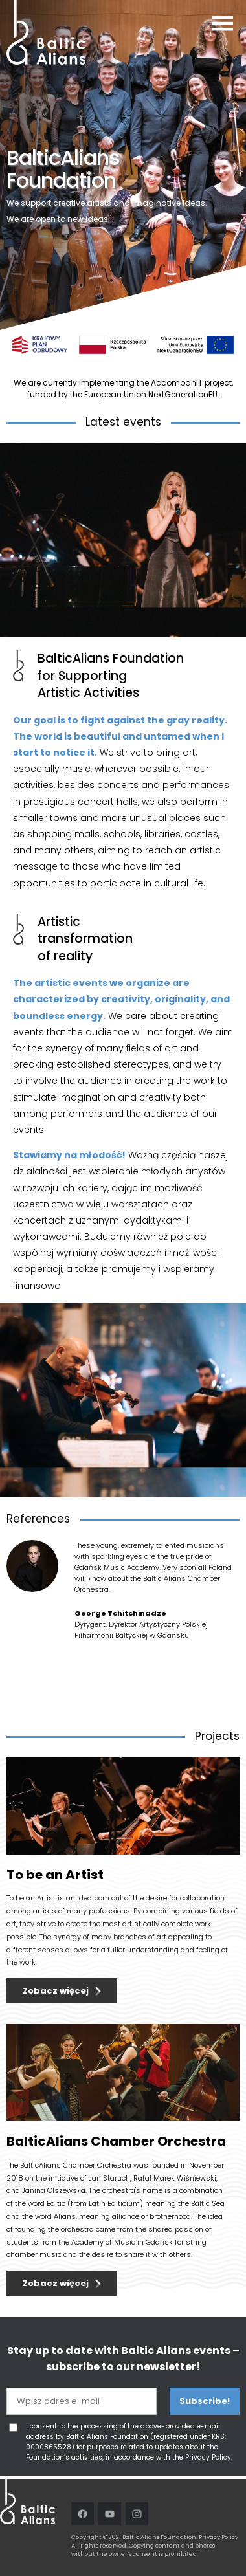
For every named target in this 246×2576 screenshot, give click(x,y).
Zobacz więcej (56, 1991)
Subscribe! (204, 2401)
